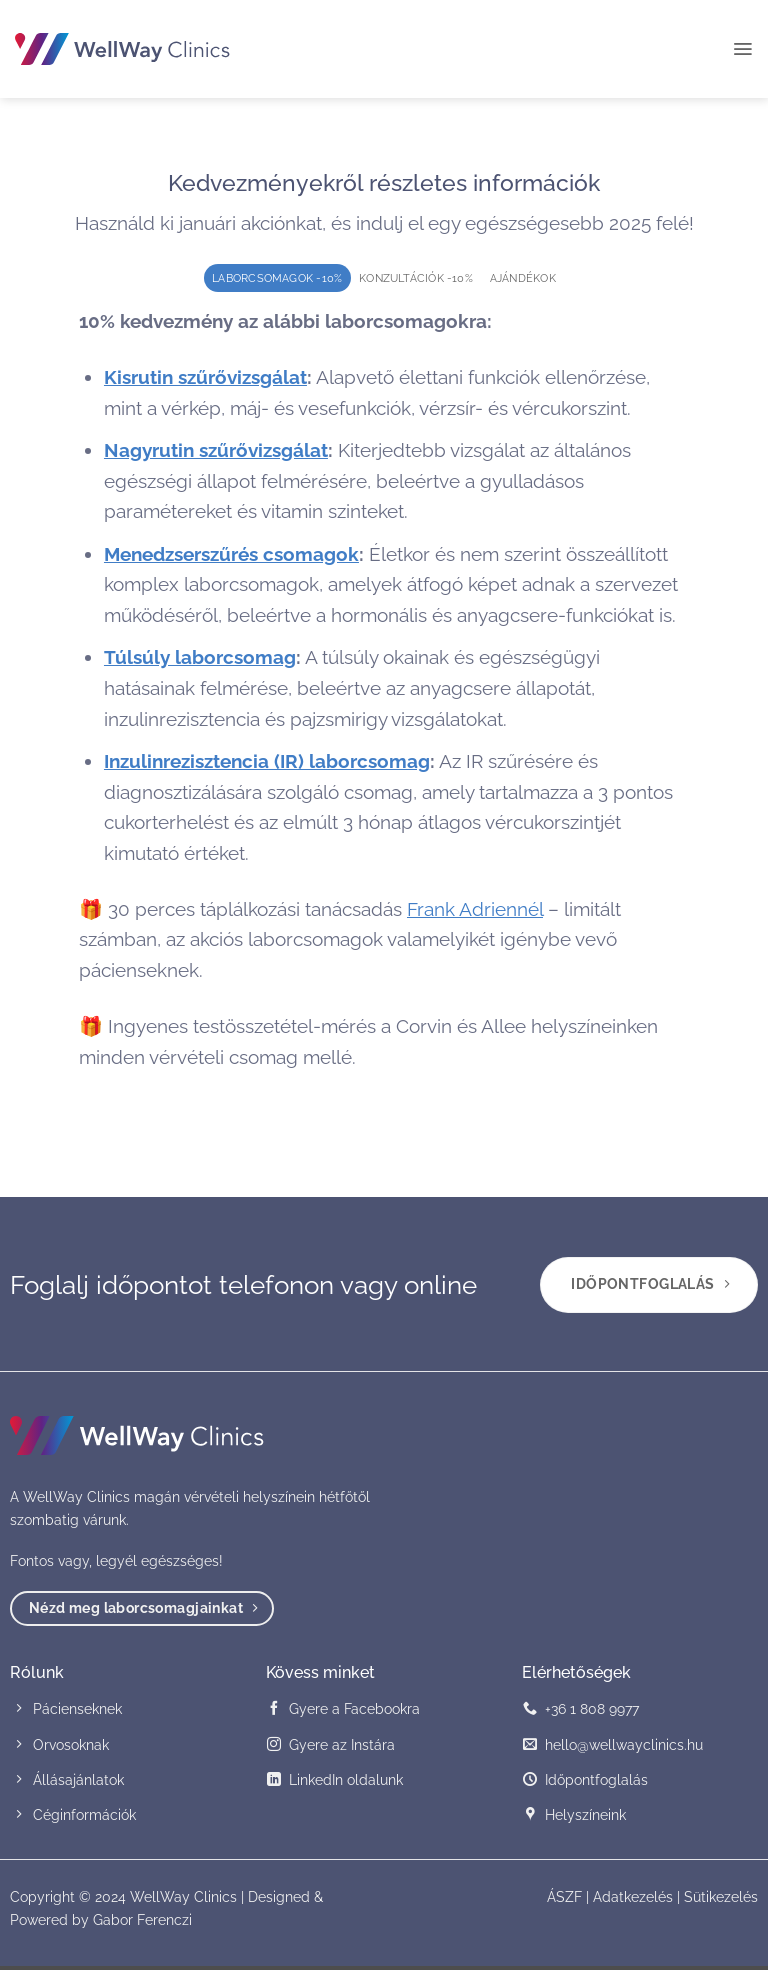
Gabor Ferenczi (142, 1923)
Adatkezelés (633, 1900)
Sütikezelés (721, 1900)
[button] (742, 49)
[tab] (267, 278)
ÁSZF (564, 1900)
